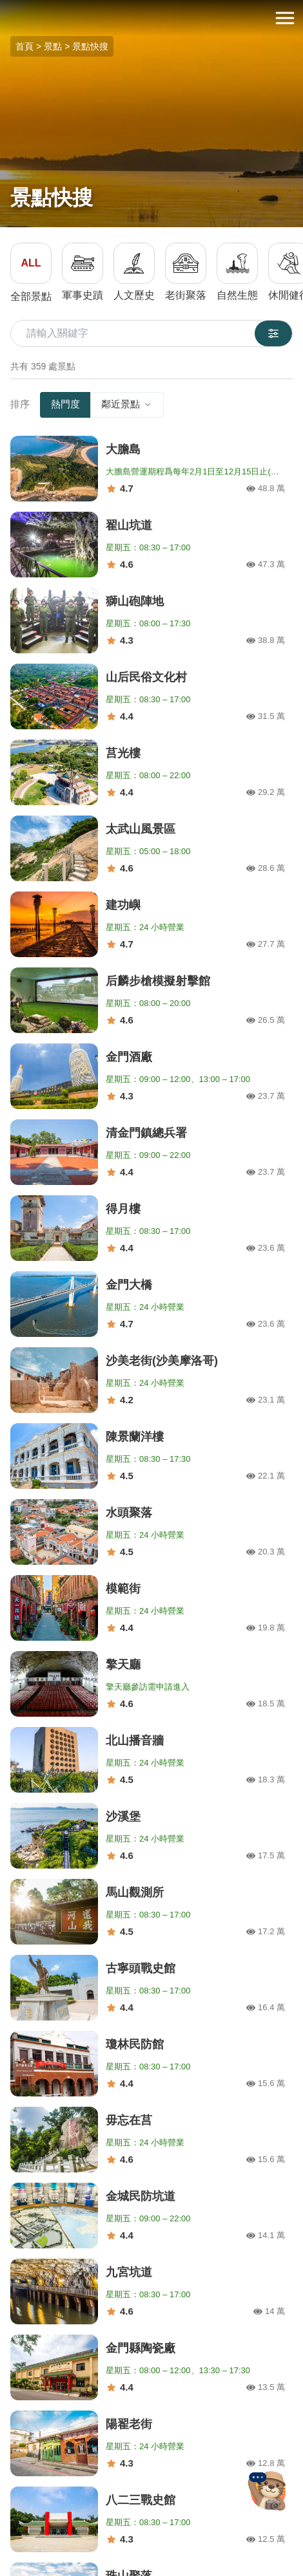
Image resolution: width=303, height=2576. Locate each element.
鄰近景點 (127, 403)
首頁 (24, 46)
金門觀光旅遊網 (151, 18)
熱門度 (65, 403)
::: (4, 7)
